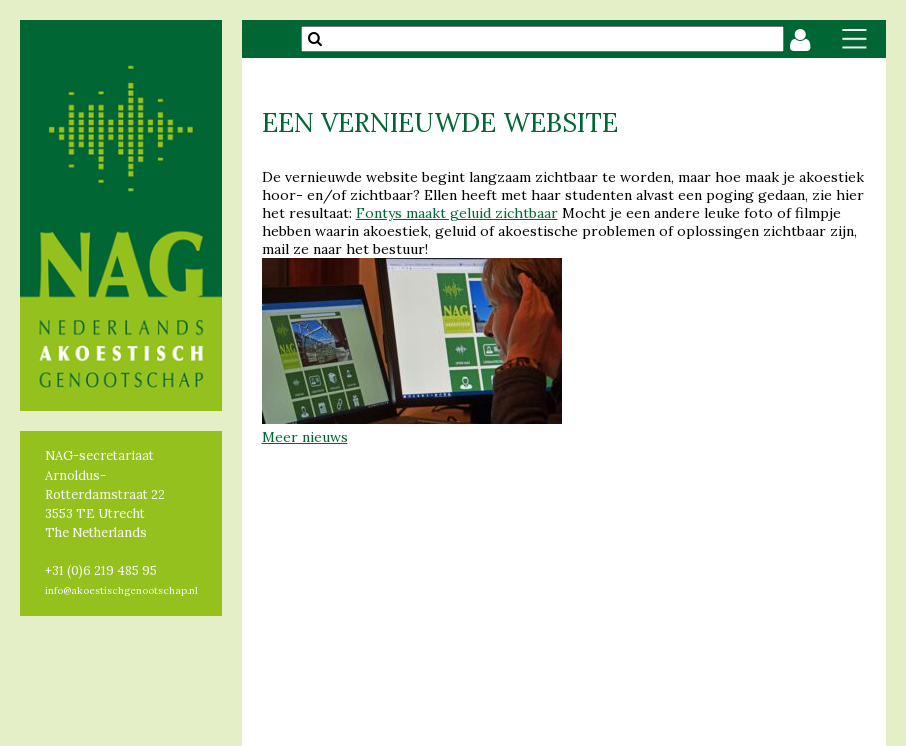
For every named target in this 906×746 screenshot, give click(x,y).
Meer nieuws (305, 437)
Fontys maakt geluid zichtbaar (457, 213)
